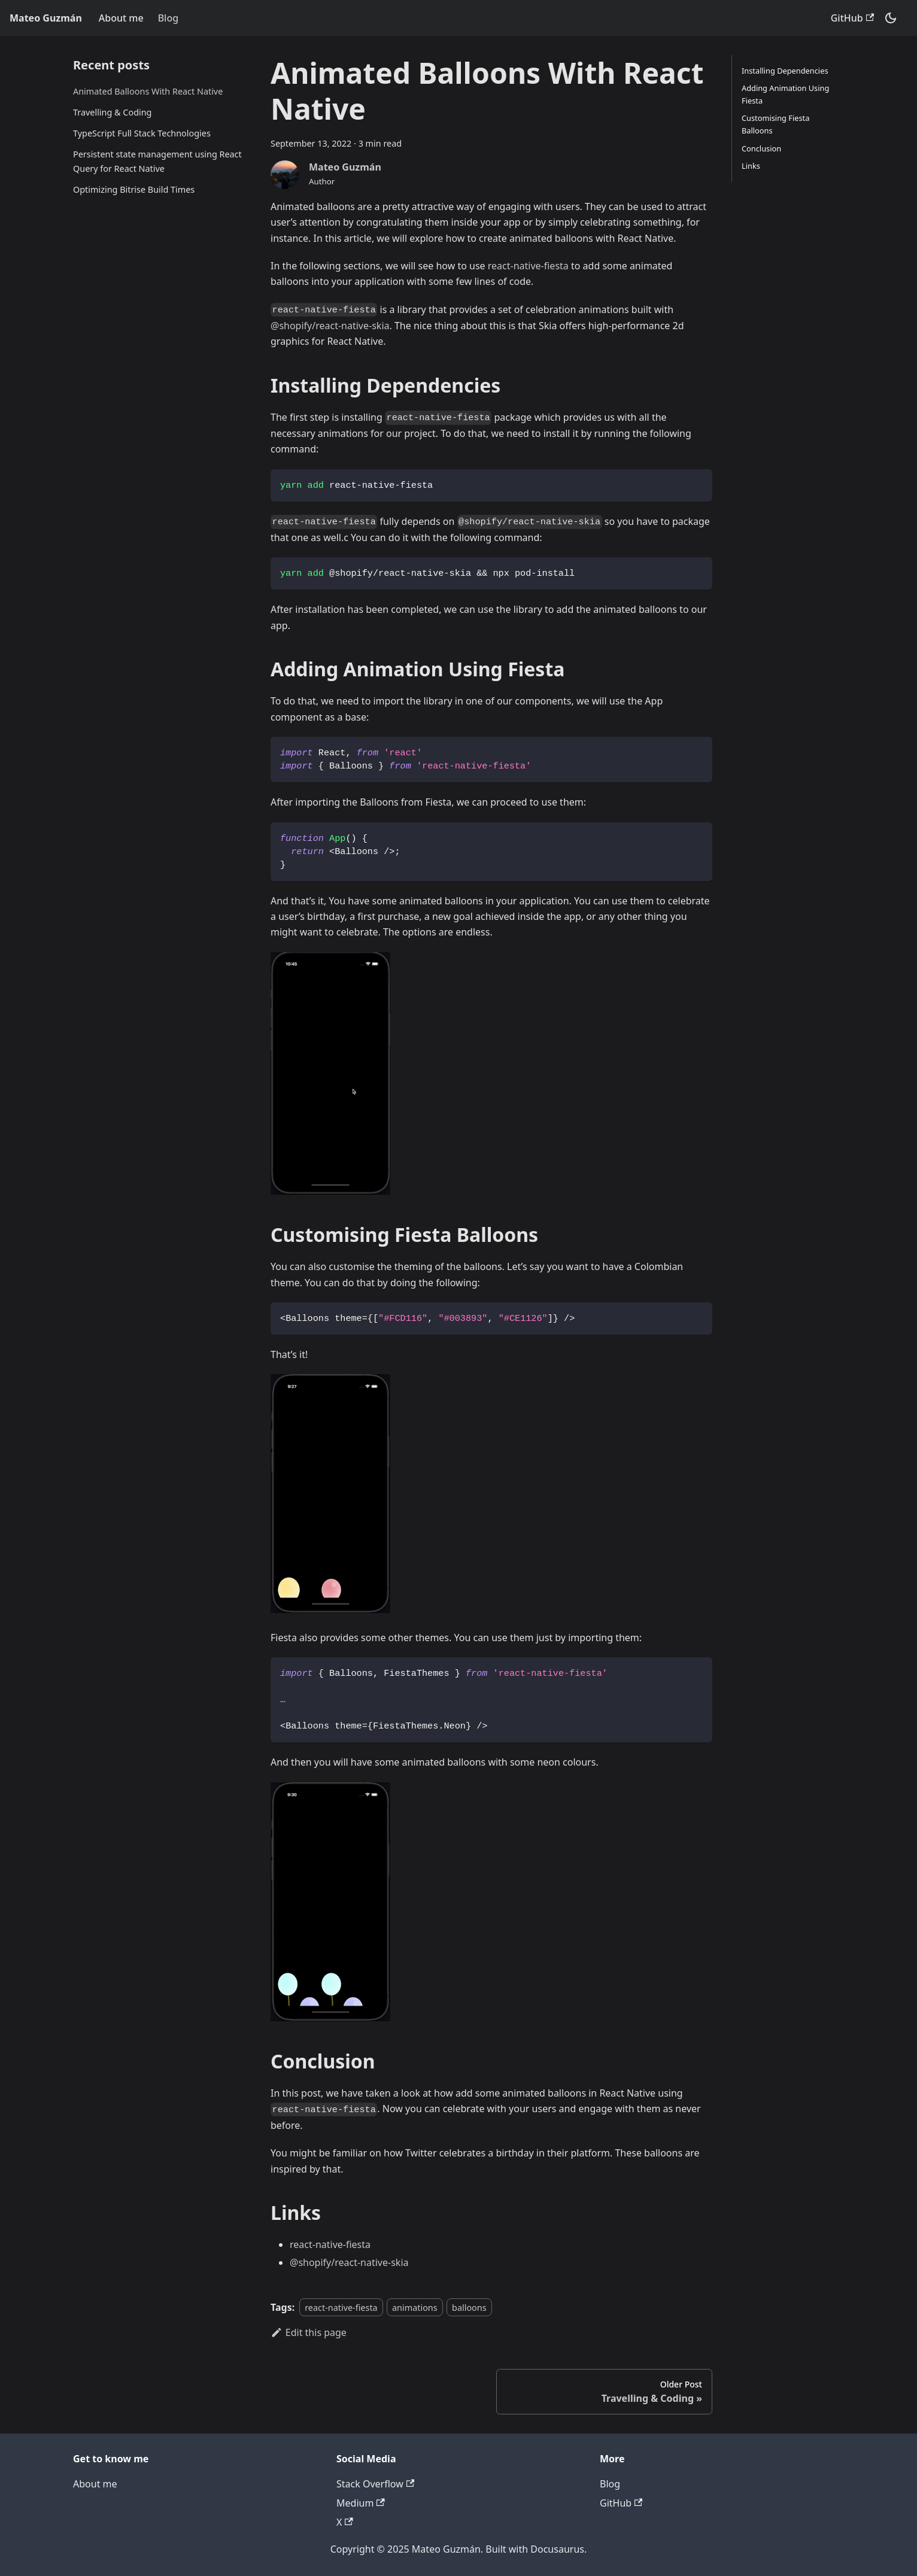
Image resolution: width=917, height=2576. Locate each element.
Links (751, 165)
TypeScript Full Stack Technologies (142, 133)
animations (415, 2307)
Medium (360, 2503)
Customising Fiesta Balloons (775, 124)
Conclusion (761, 148)
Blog (168, 18)
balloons (469, 2307)
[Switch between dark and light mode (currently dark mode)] (890, 18)
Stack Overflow (375, 2483)
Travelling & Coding (112, 112)
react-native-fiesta (528, 265)
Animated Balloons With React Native (148, 91)
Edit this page (309, 2332)
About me (121, 18)
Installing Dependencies (785, 70)
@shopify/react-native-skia (330, 325)
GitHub (852, 18)
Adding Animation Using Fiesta (785, 94)
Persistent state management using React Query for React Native (157, 161)
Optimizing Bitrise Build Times (134, 189)
